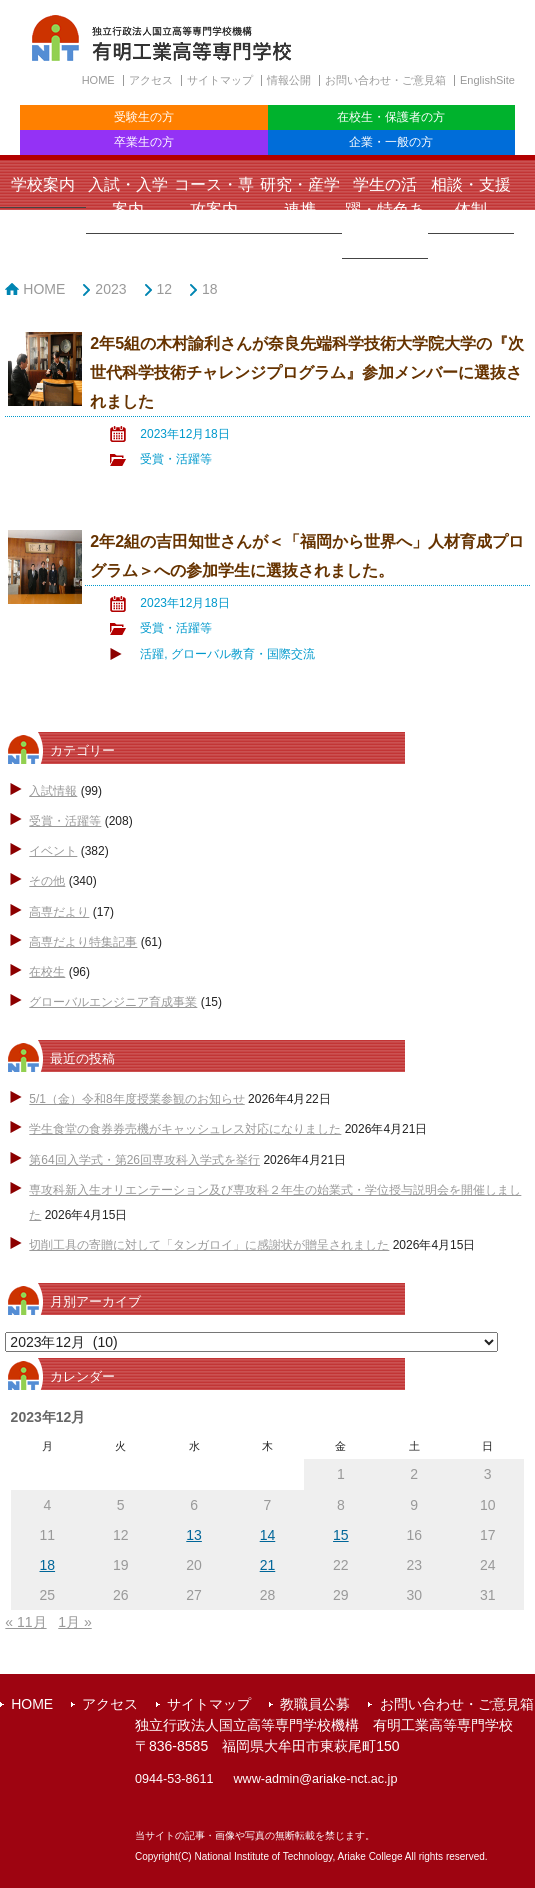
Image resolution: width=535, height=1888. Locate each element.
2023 (110, 289)
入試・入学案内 (128, 197)
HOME (98, 80)
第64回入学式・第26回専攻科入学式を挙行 (144, 1160)
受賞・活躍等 (176, 459)
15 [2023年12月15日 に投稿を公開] (341, 1535)
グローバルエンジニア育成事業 (113, 1002)
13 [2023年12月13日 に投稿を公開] (194, 1535)
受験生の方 (144, 117)
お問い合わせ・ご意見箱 (385, 80)
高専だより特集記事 (83, 942)
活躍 (152, 654)
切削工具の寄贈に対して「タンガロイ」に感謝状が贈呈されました (209, 1245)
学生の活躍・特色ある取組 (385, 209)
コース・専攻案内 (214, 197)
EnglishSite (487, 80)
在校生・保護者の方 (391, 117)
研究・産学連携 (300, 197)
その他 (47, 881)
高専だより (59, 912)
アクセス (151, 80)
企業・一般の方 (391, 142)
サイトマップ (220, 80)
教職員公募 (315, 1704)
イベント (53, 851)
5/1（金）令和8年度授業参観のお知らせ (136, 1099)
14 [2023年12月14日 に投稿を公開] (268, 1535)
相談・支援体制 (471, 197)
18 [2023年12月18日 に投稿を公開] (48, 1565)
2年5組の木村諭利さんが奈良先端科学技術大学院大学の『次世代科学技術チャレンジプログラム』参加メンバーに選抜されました (307, 372)
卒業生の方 (144, 142)
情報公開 (289, 80)
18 (210, 289)
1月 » (74, 1622)
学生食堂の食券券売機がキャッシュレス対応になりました (185, 1129)
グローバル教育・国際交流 (243, 654)
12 (165, 289)
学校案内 (43, 184)
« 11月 (25, 1622)
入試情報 (53, 791)
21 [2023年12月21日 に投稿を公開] (268, 1565)
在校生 (47, 972)
